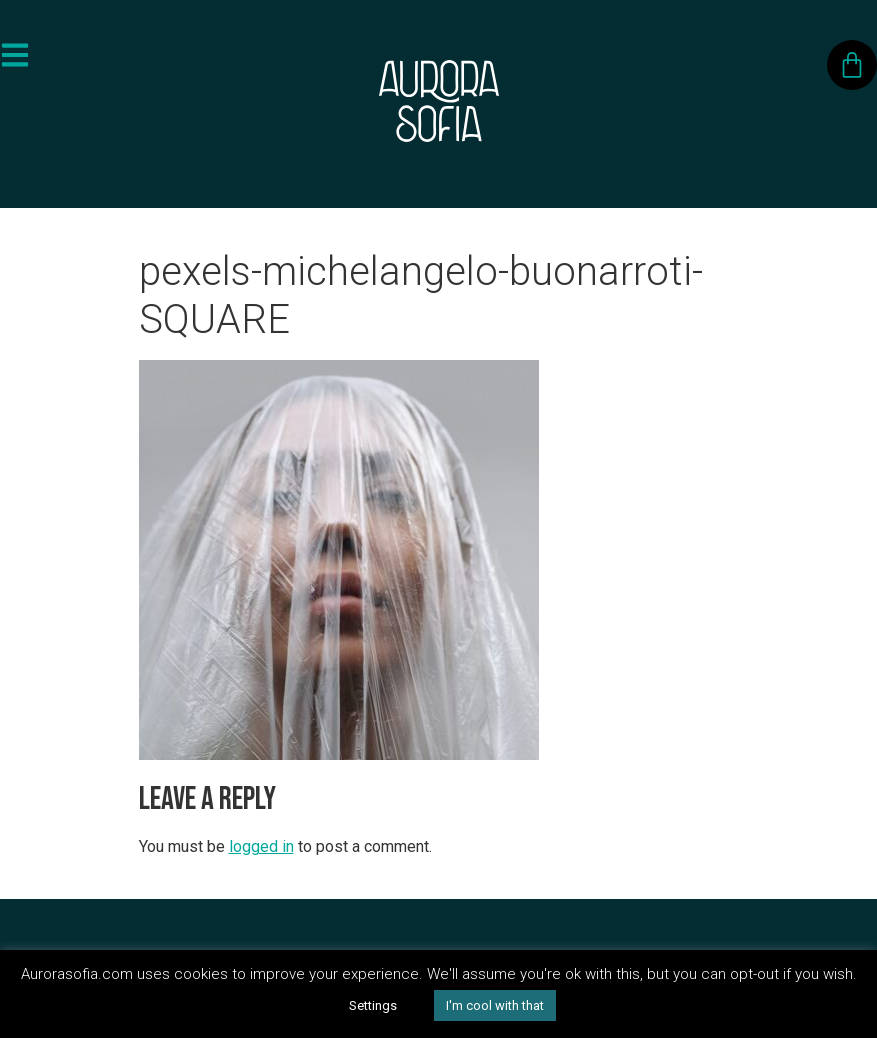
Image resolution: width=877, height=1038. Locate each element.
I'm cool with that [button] (495, 1005)
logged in (261, 846)
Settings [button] (373, 1005)
